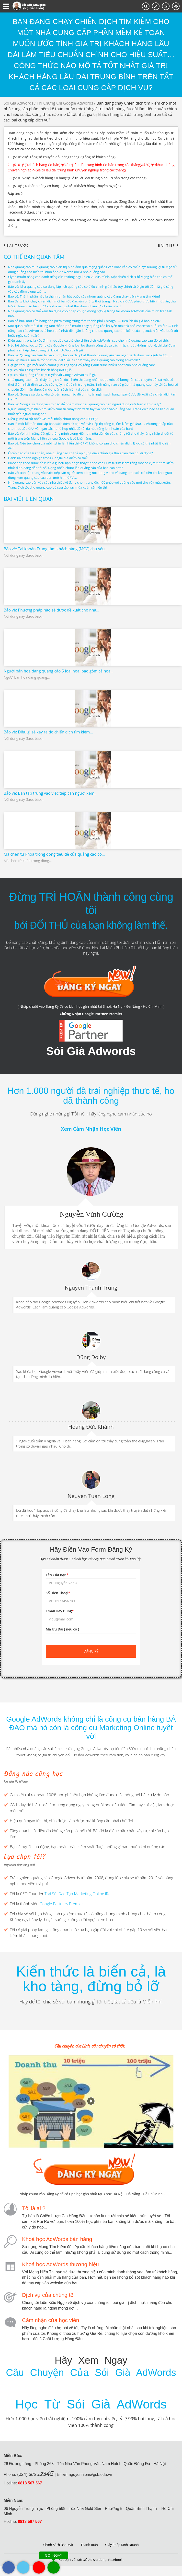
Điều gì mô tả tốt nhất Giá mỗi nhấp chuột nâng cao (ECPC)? (55, 428)
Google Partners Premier (61, 1914)
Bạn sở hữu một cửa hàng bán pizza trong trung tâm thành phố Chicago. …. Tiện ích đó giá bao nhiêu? (89, 321)
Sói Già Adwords (18, 103)
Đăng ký (91, 1661)
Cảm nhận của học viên (50, 2330)
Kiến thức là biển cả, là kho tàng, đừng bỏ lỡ (91, 1989)
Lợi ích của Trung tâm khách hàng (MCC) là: (42, 379)
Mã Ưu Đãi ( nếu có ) (62, 1639)
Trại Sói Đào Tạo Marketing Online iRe (78, 1904)
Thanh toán (89, 2554)
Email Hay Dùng (60, 1621)
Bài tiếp (167, 245)
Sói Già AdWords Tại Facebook (100, 2569)
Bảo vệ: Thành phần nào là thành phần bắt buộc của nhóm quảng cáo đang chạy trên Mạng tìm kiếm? (89, 296)
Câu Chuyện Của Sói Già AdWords (91, 2382)
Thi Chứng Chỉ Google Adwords (65, 103)
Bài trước (17, 245)
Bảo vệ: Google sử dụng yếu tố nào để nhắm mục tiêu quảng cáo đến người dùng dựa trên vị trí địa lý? (89, 414)
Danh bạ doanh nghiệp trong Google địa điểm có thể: (50, 468)
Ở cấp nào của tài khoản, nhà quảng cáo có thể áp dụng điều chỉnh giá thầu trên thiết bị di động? (85, 463)
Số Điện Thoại (58, 1603)
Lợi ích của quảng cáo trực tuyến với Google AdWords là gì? (55, 384)
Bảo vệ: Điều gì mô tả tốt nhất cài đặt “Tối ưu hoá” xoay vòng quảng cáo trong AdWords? (78, 370)
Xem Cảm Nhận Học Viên (91, 1139)
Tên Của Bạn (57, 1585)
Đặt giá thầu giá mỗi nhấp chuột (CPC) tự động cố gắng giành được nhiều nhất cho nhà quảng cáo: (86, 374)
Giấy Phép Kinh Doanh (123, 2554)
